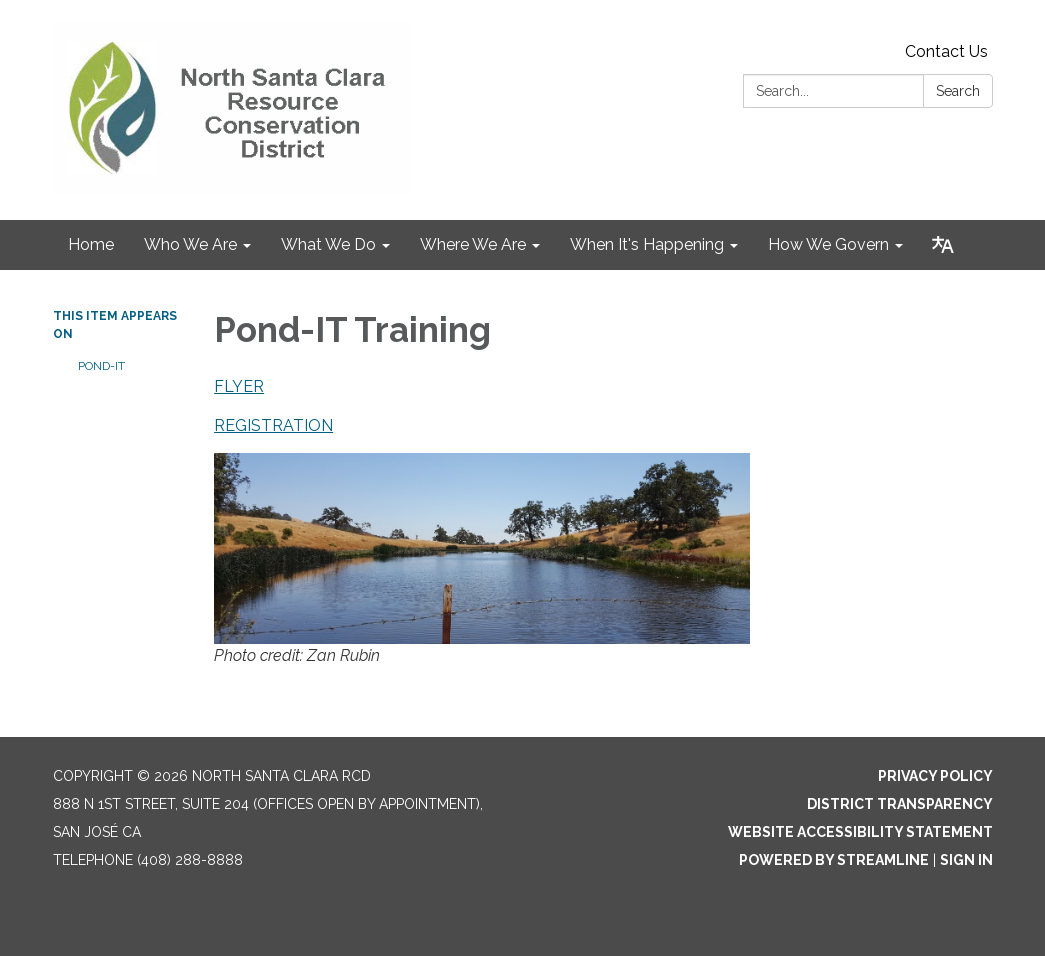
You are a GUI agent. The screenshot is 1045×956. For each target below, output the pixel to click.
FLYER (239, 386)
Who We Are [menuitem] (190, 244)
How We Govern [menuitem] (828, 244)
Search (958, 91)
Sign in (966, 860)
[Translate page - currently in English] (943, 245)
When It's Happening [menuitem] (647, 244)
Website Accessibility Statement (860, 832)
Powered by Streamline (834, 860)
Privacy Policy (935, 776)
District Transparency (900, 804)
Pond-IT (101, 366)
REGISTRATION (273, 425)
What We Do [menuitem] (328, 244)
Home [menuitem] (91, 244)
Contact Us (946, 51)
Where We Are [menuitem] (473, 244)
